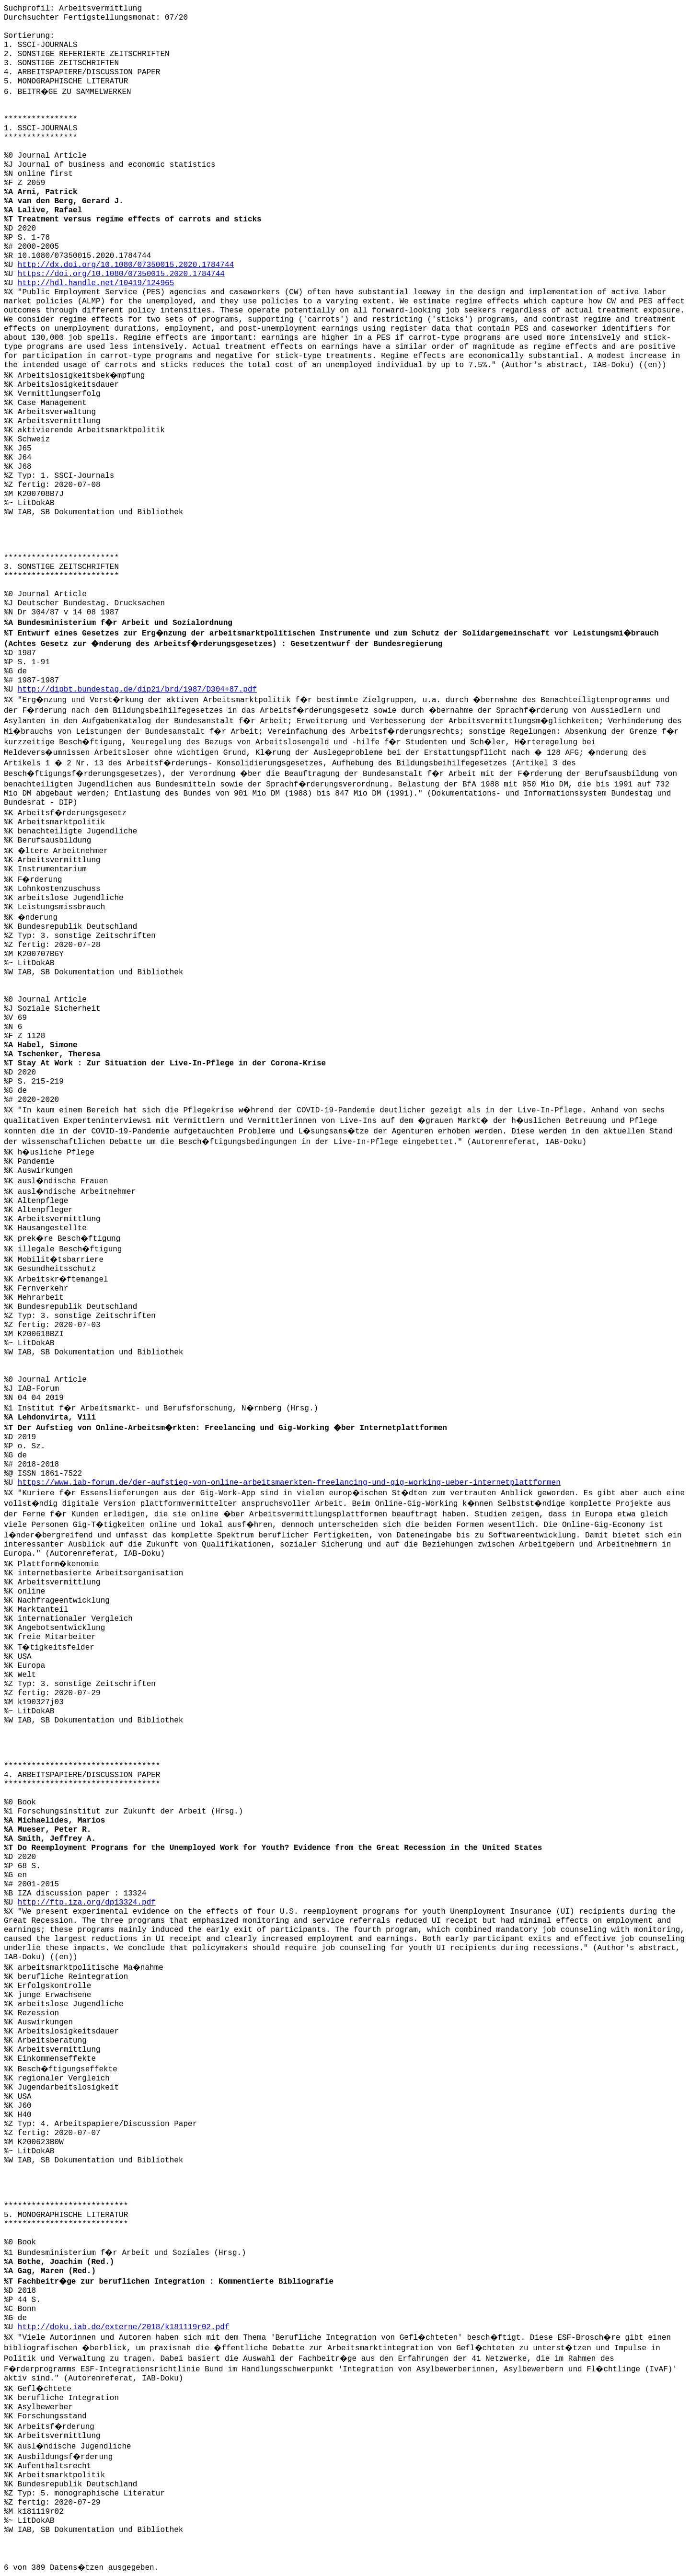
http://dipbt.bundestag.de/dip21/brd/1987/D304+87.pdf (137, 689)
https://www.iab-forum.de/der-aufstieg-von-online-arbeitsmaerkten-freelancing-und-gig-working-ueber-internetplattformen (289, 1483)
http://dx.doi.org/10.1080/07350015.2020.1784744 (126, 265)
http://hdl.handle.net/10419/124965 (96, 283)
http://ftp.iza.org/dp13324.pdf (87, 1902)
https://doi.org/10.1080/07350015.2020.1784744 (121, 274)
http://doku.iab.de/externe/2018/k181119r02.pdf (124, 2327)
